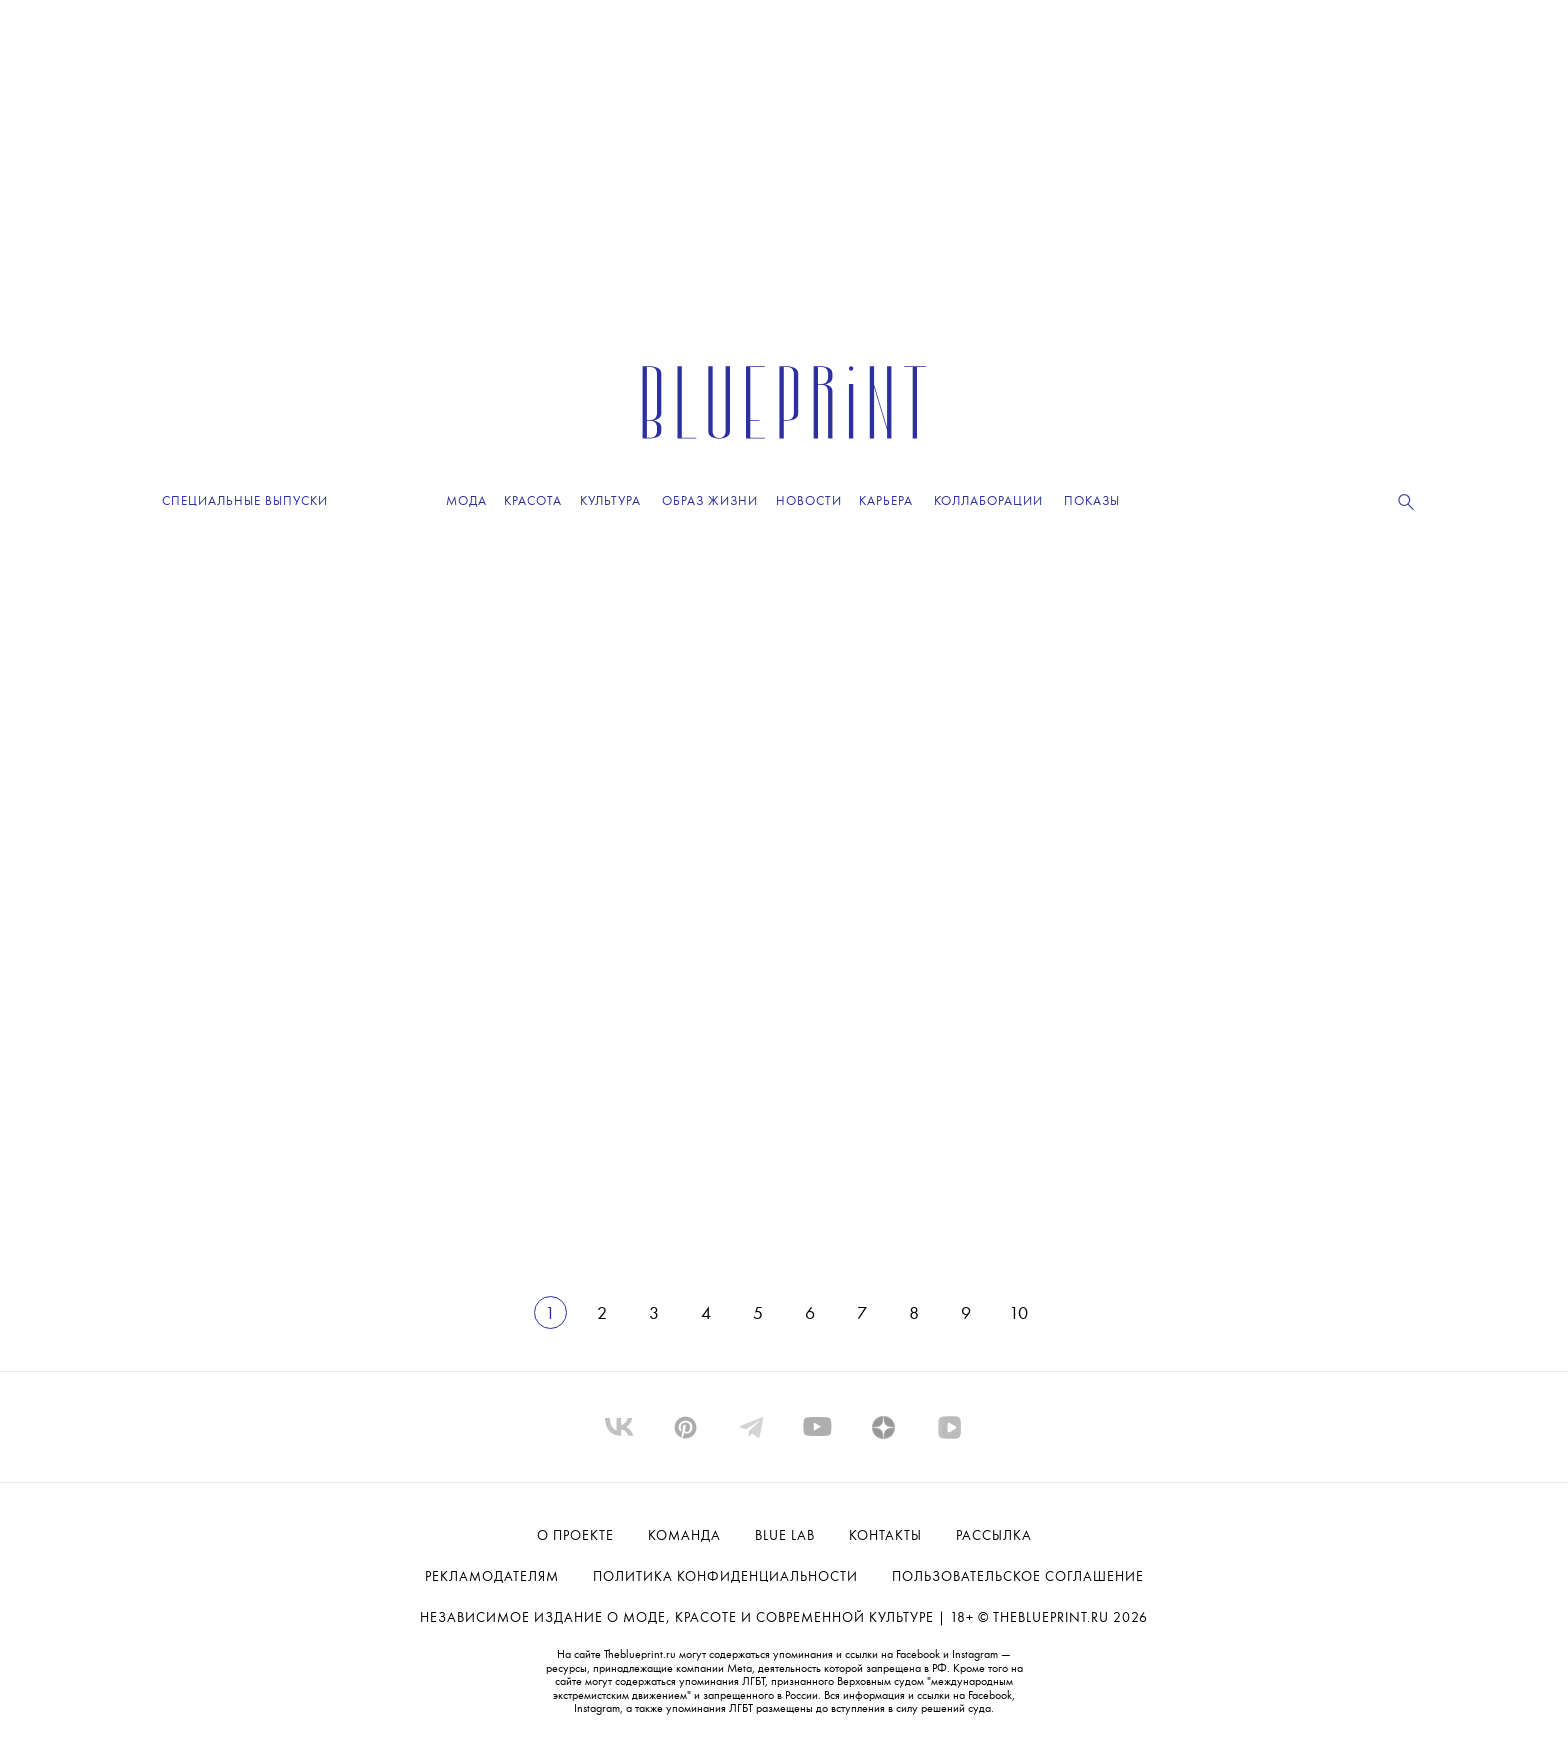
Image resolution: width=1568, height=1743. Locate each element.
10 (1018, 1314)
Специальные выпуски (245, 501)
